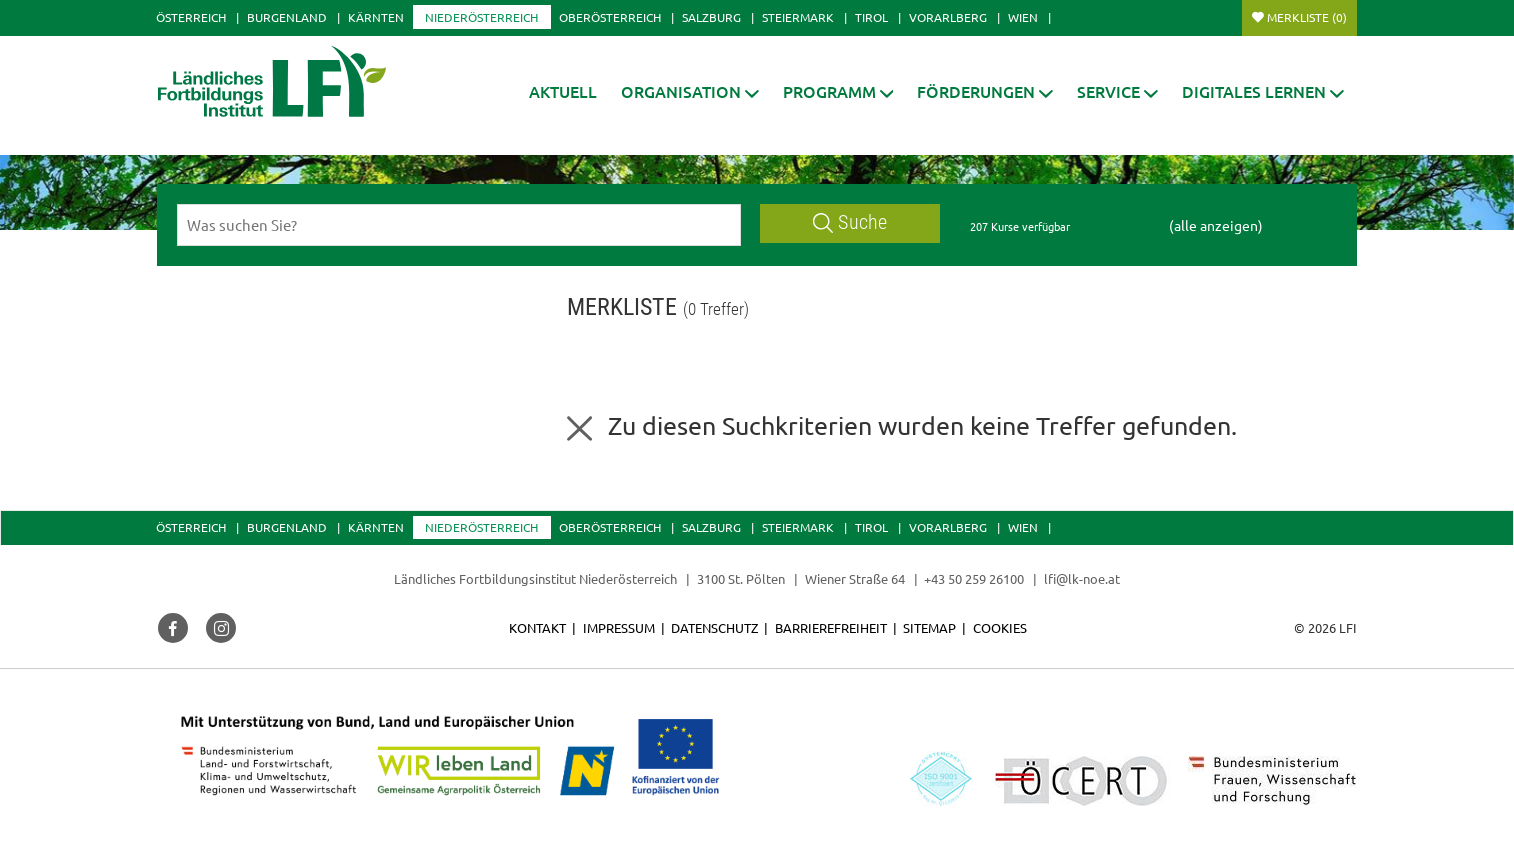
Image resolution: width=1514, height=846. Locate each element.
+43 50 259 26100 (974, 578)
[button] (690, 91)
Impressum (619, 627)
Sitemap (929, 627)
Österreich (191, 17)
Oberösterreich (610, 17)
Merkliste (1307, 17)
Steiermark (798, 17)
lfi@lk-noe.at (1082, 578)
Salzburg (711, 17)
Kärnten (376, 17)
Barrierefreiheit (831, 627)
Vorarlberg (948, 17)
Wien (1023, 17)
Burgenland (287, 17)
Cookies (1000, 627)
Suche (850, 222)
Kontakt (537, 627)
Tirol (871, 17)
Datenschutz (714, 627)
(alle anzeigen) (1216, 225)
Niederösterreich (481, 17)
